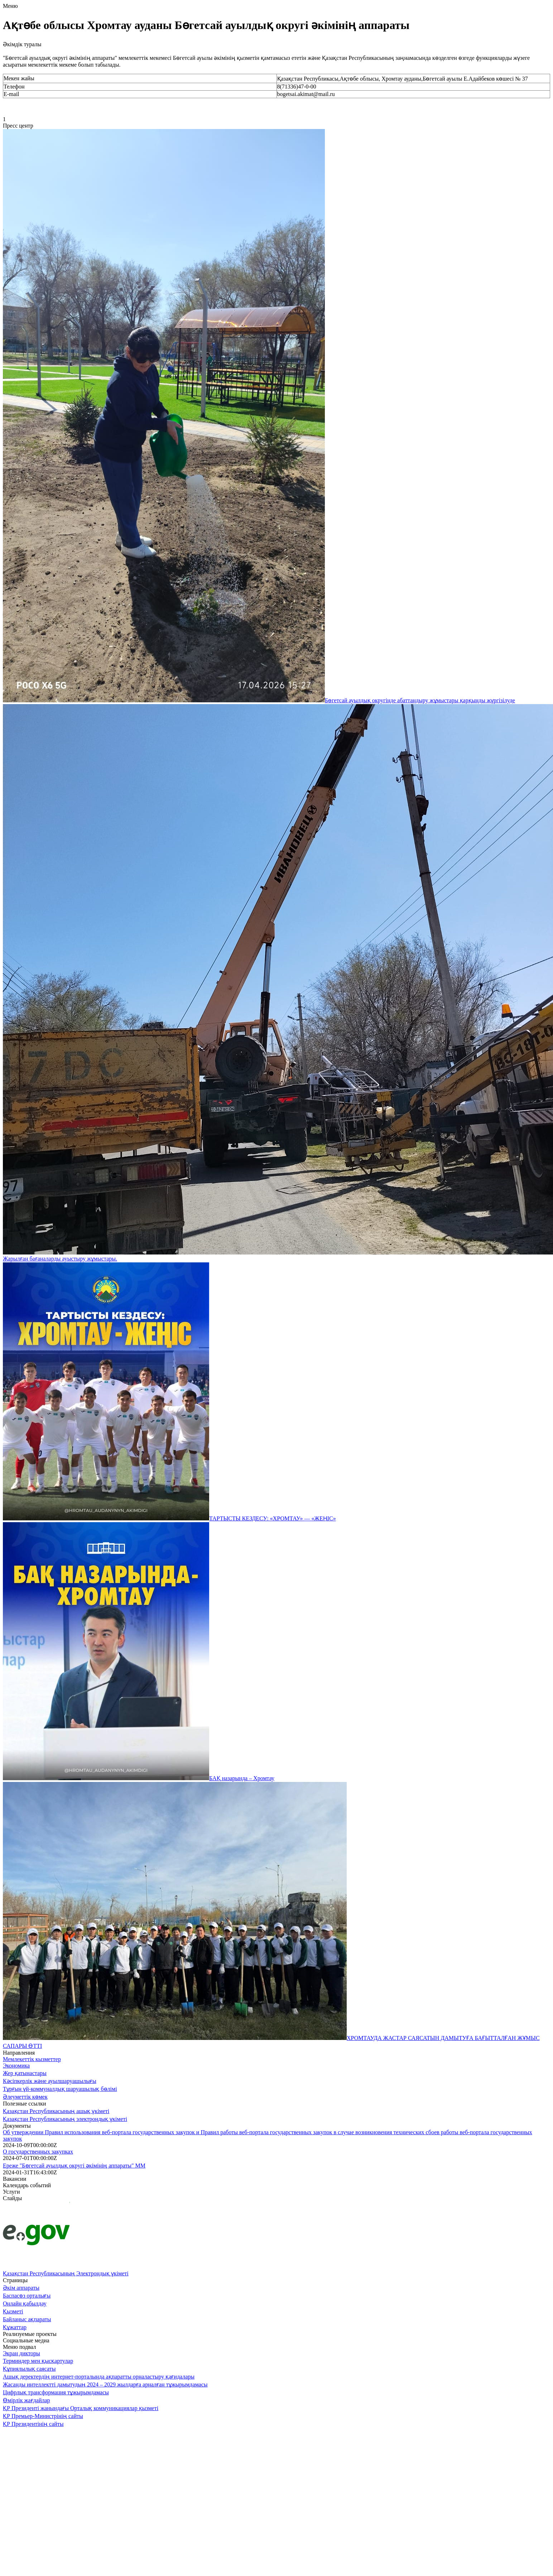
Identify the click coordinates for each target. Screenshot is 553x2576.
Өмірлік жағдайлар (26, 2400)
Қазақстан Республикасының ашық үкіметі (56, 2111)
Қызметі (13, 2311)
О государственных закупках (38, 2152)
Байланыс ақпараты (27, 2319)
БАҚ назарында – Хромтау (241, 1778)
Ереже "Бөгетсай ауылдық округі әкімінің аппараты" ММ (74, 2165)
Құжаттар (15, 2327)
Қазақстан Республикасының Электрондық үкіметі (66, 2273)
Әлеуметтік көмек (25, 2097)
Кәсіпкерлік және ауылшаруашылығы (49, 2081)
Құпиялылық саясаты (29, 2369)
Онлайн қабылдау (25, 2303)
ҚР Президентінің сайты (33, 2424)
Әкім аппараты (21, 2288)
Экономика (16, 2066)
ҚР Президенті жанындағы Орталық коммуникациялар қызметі (80, 2408)
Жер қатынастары (25, 2073)
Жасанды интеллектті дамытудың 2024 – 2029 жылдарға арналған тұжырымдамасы (105, 2384)
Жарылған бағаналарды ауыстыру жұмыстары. (60, 1259)
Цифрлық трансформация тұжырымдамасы (56, 2392)
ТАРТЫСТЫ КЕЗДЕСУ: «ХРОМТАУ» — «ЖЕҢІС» (272, 1518)
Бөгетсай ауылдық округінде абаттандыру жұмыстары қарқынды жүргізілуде (420, 700)
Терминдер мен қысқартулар (38, 2361)
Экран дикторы (21, 2353)
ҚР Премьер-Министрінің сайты (43, 2416)
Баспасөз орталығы (27, 2296)
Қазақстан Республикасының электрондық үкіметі (65, 2119)
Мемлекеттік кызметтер (32, 2059)
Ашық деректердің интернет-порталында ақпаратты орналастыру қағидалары (98, 2377)
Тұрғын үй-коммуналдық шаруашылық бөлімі (60, 2089)
